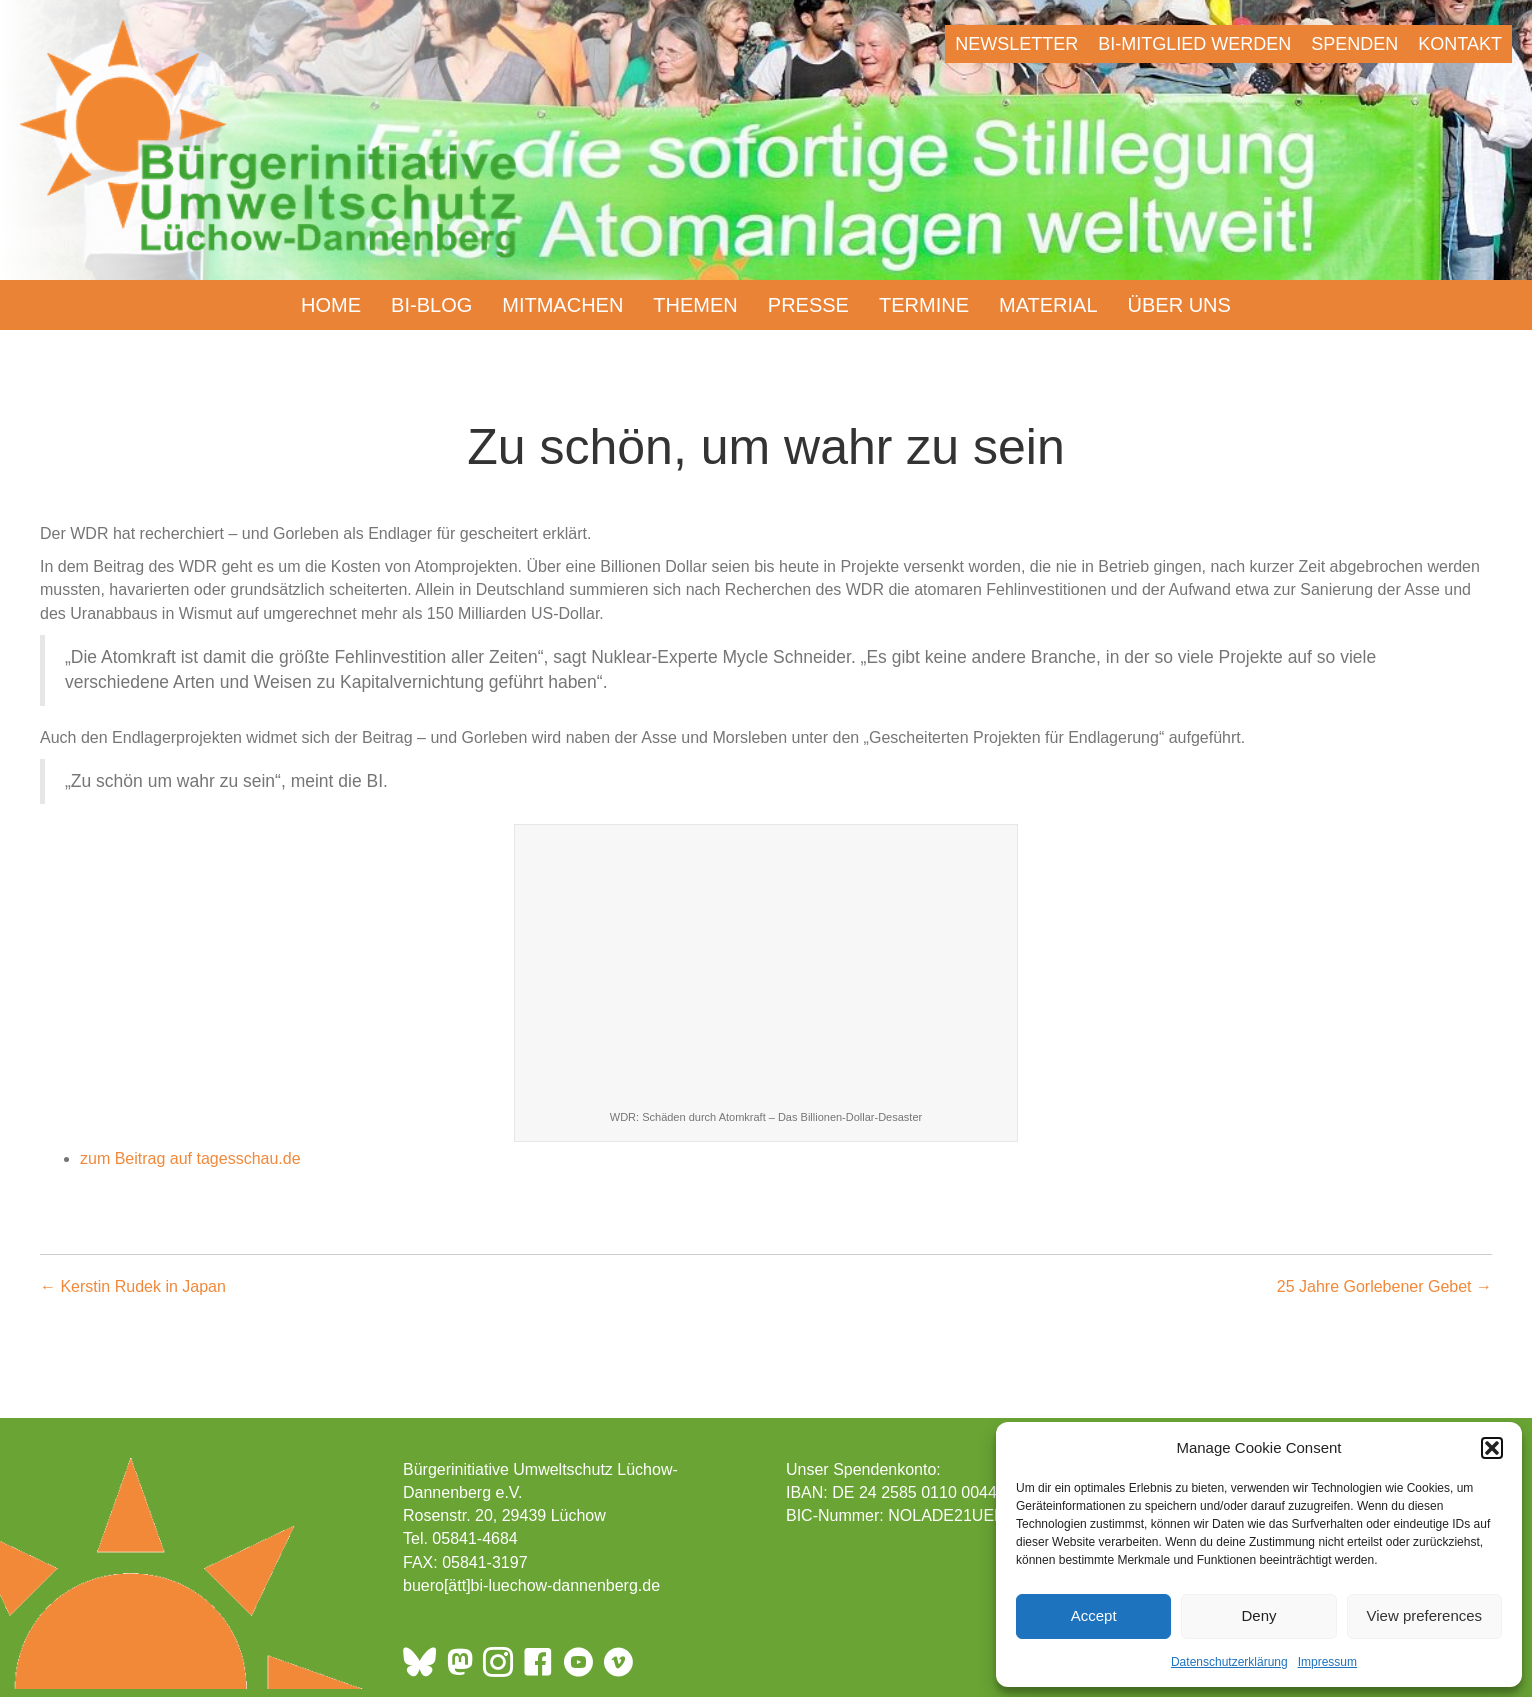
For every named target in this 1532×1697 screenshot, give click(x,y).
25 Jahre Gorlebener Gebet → (1384, 1286)
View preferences (1425, 1615)
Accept (1094, 1615)
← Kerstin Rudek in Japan (133, 1286)
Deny (1258, 1615)
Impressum (1327, 1662)
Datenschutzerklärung (1229, 1662)
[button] (1492, 1448)
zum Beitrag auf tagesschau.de (190, 1158)
